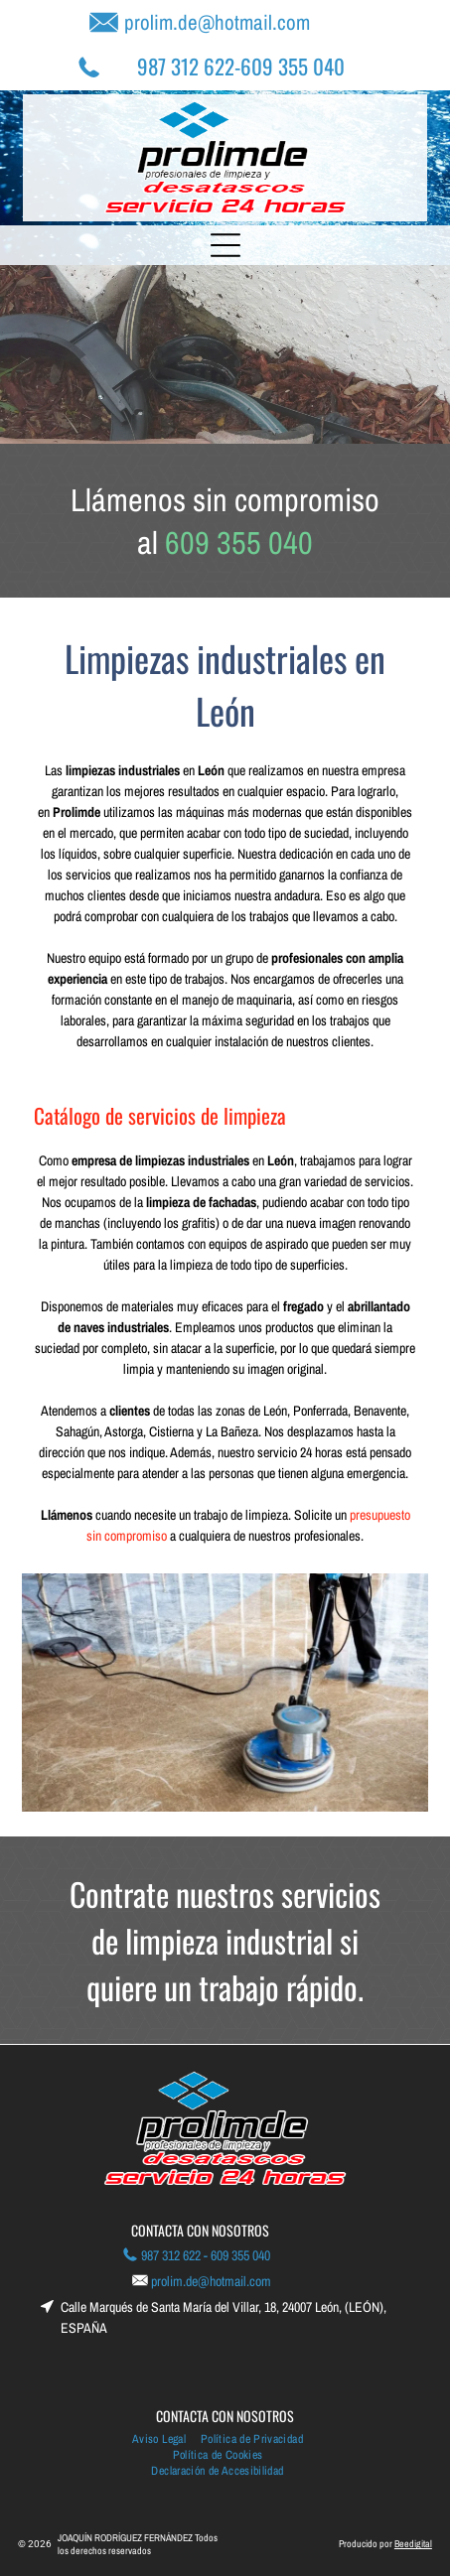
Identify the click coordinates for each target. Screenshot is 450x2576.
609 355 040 (292, 66)
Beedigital (413, 2543)
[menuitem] (166, 2439)
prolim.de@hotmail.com (217, 22)
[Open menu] (225, 245)
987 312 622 (185, 66)
